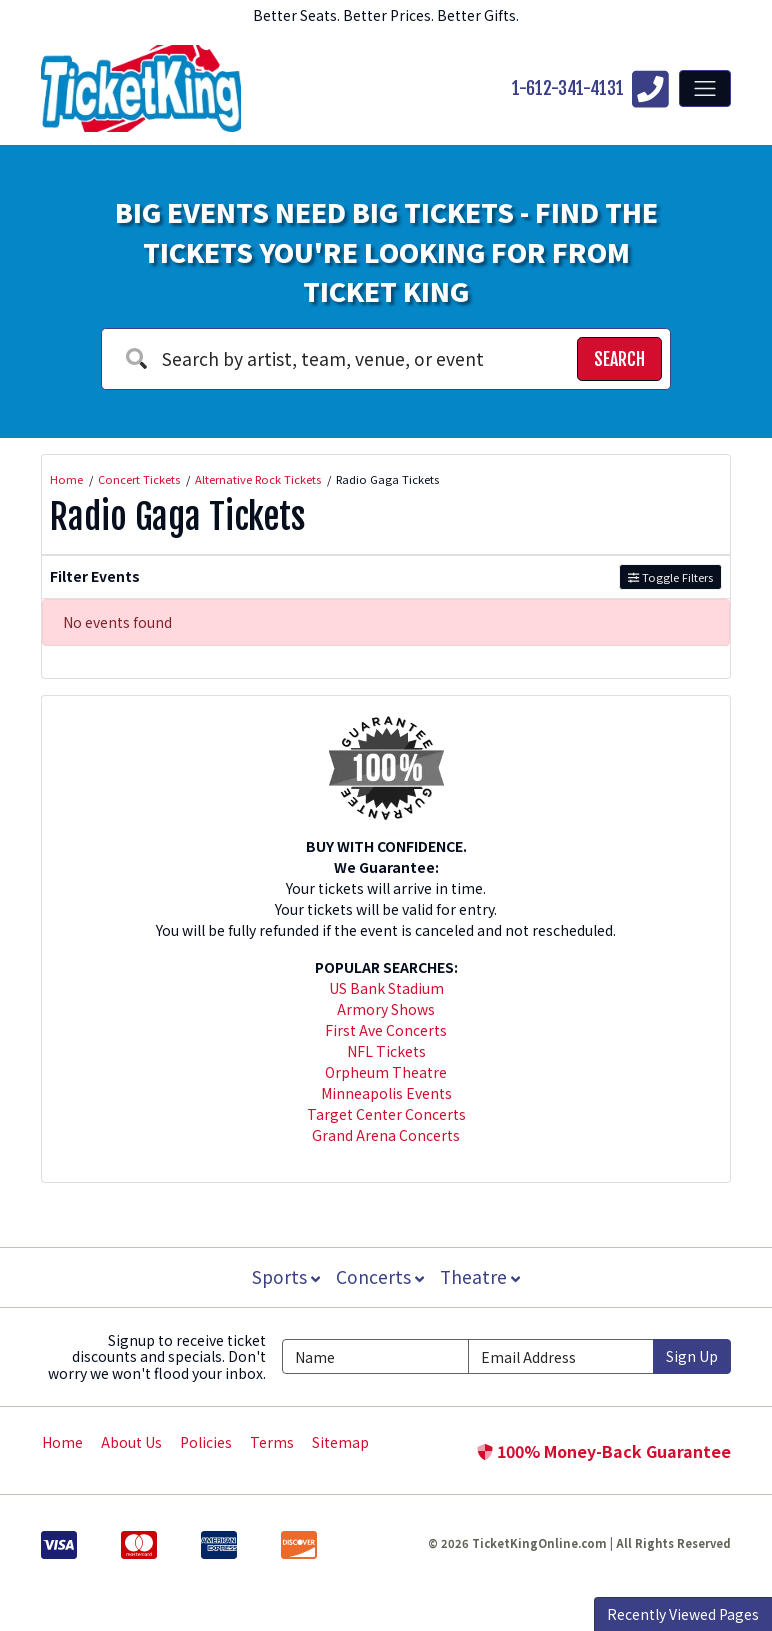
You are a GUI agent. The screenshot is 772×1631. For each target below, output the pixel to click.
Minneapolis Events (386, 1093)
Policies (206, 1442)
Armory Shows (386, 1009)
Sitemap (340, 1442)
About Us (131, 1442)
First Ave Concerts (386, 1030)
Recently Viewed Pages (683, 1614)
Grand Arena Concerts (386, 1135)
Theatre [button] (482, 1276)
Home (62, 1442)
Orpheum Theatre (386, 1072)
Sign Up (692, 1356)
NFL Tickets (386, 1051)
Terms (272, 1442)
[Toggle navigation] (705, 88)
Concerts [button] (380, 1276)
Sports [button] (284, 1276)
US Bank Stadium (386, 988)
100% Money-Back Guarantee (604, 1451)
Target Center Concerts (386, 1114)
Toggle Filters (670, 577)
